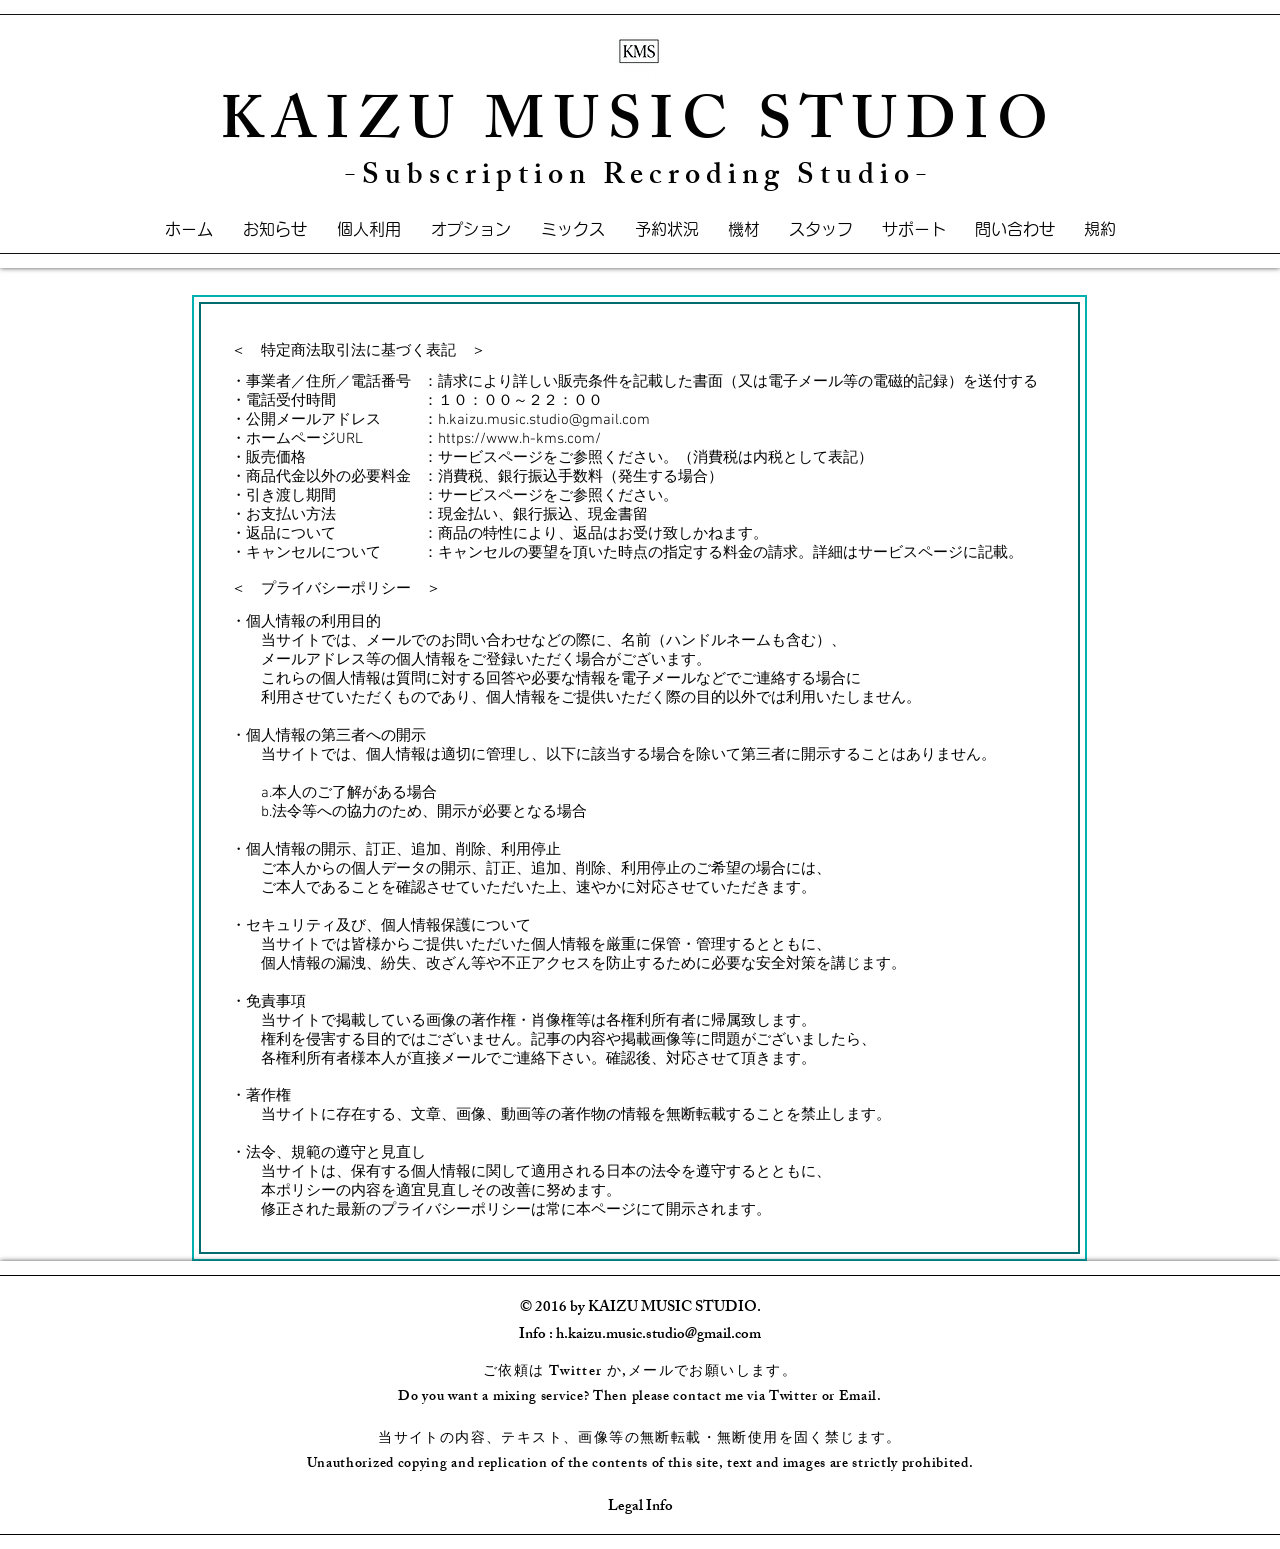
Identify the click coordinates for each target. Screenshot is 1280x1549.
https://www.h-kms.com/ (519, 439)
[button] (743, 229)
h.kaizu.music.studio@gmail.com (544, 420)
